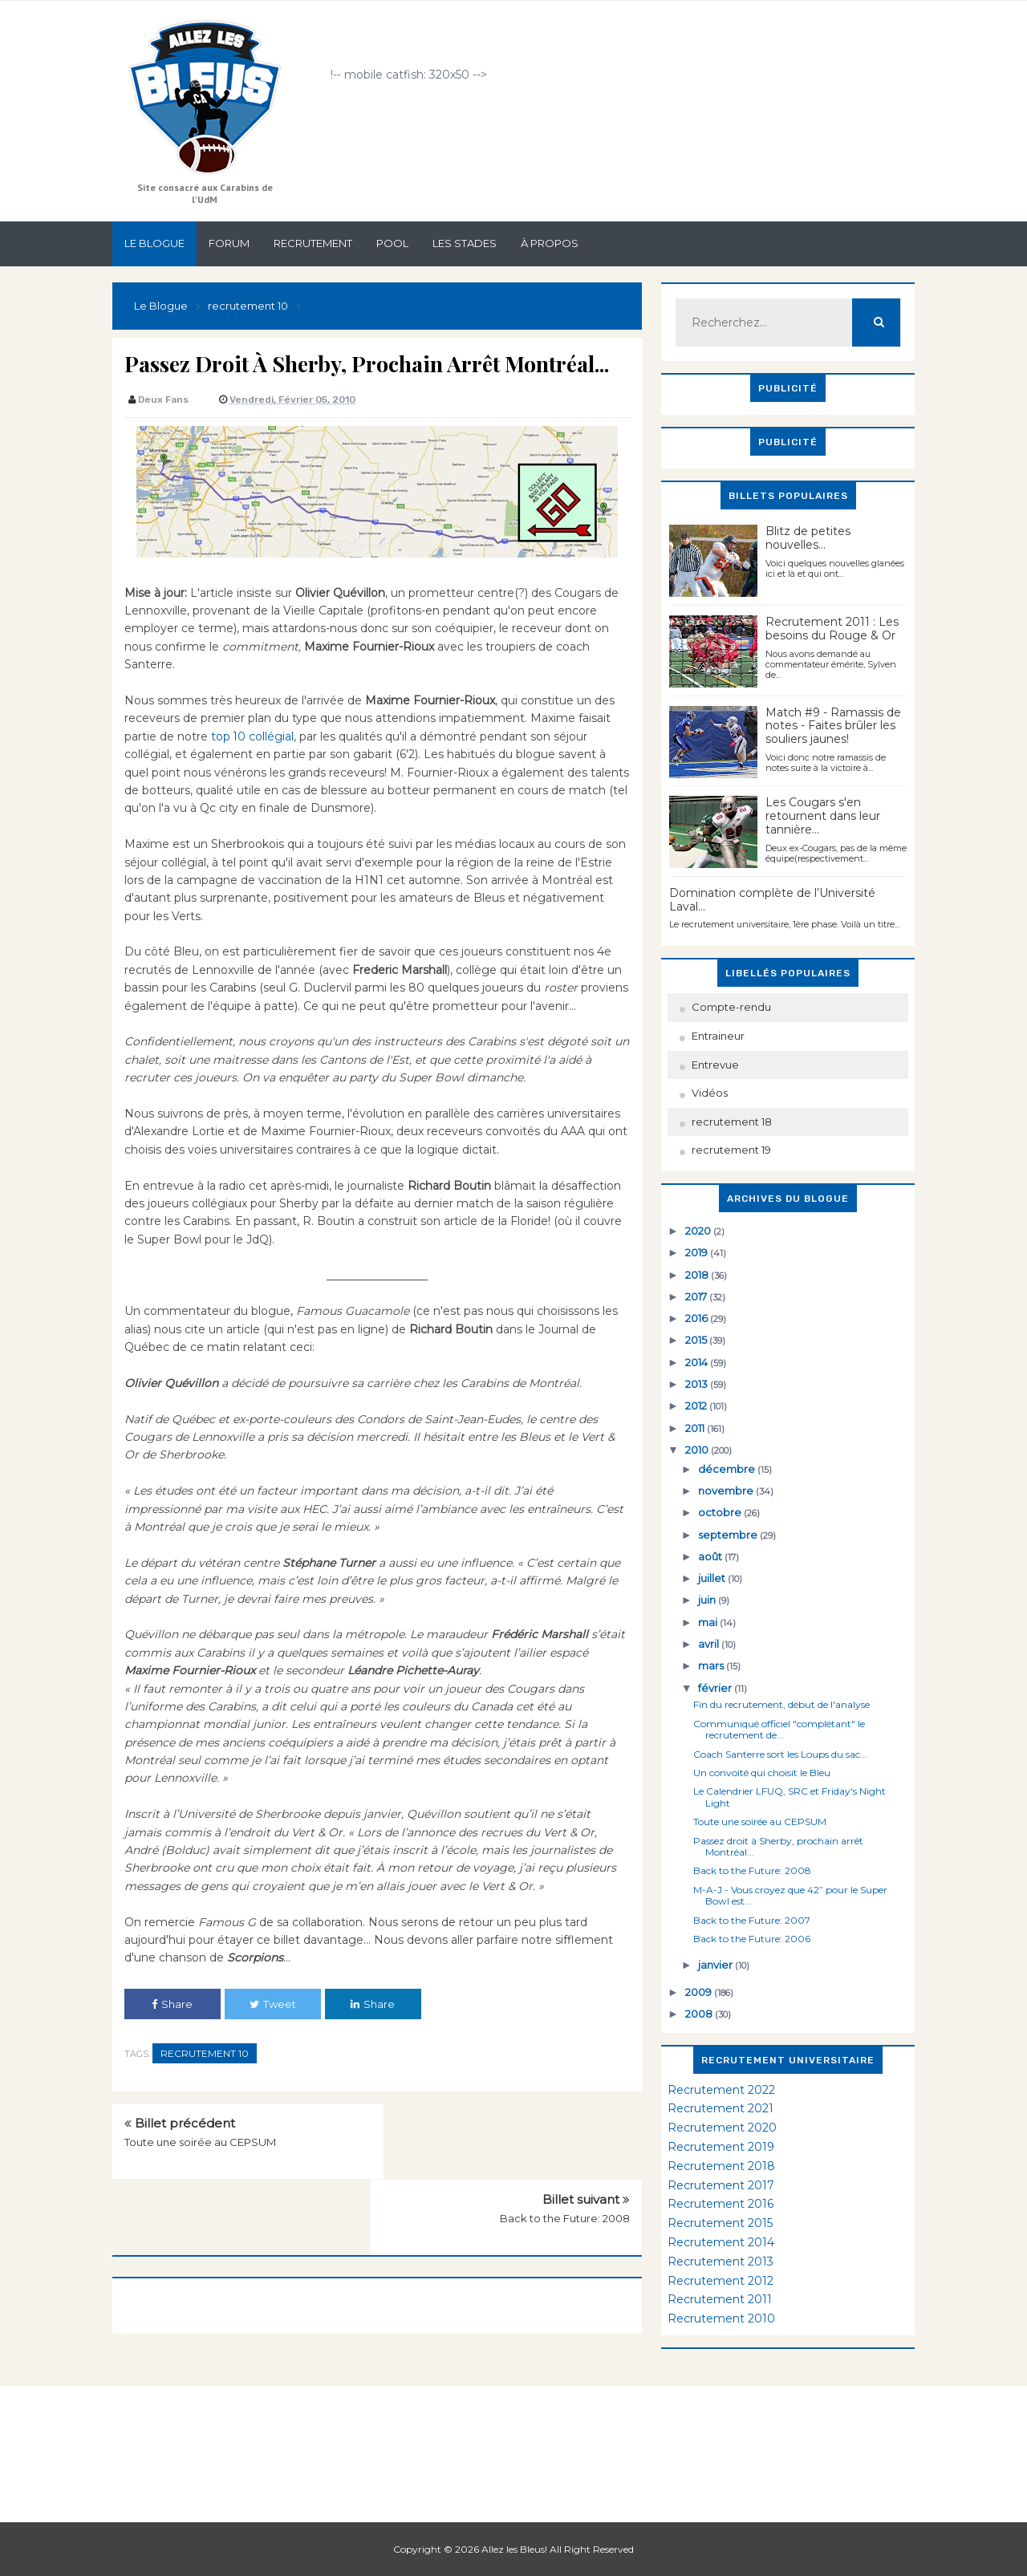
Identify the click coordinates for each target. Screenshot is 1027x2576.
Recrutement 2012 (720, 2281)
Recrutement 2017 (721, 2185)
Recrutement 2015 (720, 2223)
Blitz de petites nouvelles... (807, 538)
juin (708, 1599)
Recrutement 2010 (721, 2318)
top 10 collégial (251, 736)
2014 (697, 1362)
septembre (729, 1534)
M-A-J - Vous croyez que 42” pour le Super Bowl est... (790, 1895)
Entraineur (718, 1035)
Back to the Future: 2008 (565, 2142)
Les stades (464, 243)
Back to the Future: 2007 (751, 1920)
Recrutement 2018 (721, 2166)
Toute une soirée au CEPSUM (200, 2142)
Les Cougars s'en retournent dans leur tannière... (822, 816)
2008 (700, 2013)
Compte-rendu (731, 1006)
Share (172, 2004)
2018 (698, 1274)
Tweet (273, 2004)
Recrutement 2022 (721, 2090)
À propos (549, 243)
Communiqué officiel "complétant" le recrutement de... (779, 1729)
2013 (697, 1383)
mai (709, 1622)
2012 (697, 1405)
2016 (697, 1318)
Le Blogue (154, 243)
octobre (721, 1512)
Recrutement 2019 (721, 2147)
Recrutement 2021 (720, 2108)
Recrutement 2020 (722, 2127)
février (716, 1687)
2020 (699, 1230)
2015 (697, 1339)
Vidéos (710, 1092)
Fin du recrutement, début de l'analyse (781, 1704)
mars (712, 1665)
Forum (229, 243)
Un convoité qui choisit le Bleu (761, 1773)
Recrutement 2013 (720, 2261)
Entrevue (715, 1064)
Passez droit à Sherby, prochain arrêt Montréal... (778, 1846)
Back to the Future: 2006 (751, 1939)
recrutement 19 (731, 1149)
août (711, 1556)
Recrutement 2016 (720, 2204)
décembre (727, 1468)
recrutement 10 (204, 2053)
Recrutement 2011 (720, 2299)
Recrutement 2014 (721, 2242)
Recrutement (313, 243)
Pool (392, 243)
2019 (697, 1252)
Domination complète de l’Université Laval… (772, 900)
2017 (697, 1296)
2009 (699, 1992)
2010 (698, 1449)
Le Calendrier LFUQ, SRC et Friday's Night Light (789, 1796)
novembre (727, 1490)
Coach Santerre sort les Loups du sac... (780, 1754)
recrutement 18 (732, 1121)
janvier (716, 1964)
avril (709, 1643)
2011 (696, 1428)
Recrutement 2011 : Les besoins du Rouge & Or (832, 629)
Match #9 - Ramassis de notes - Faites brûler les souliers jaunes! (833, 726)
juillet (713, 1578)
